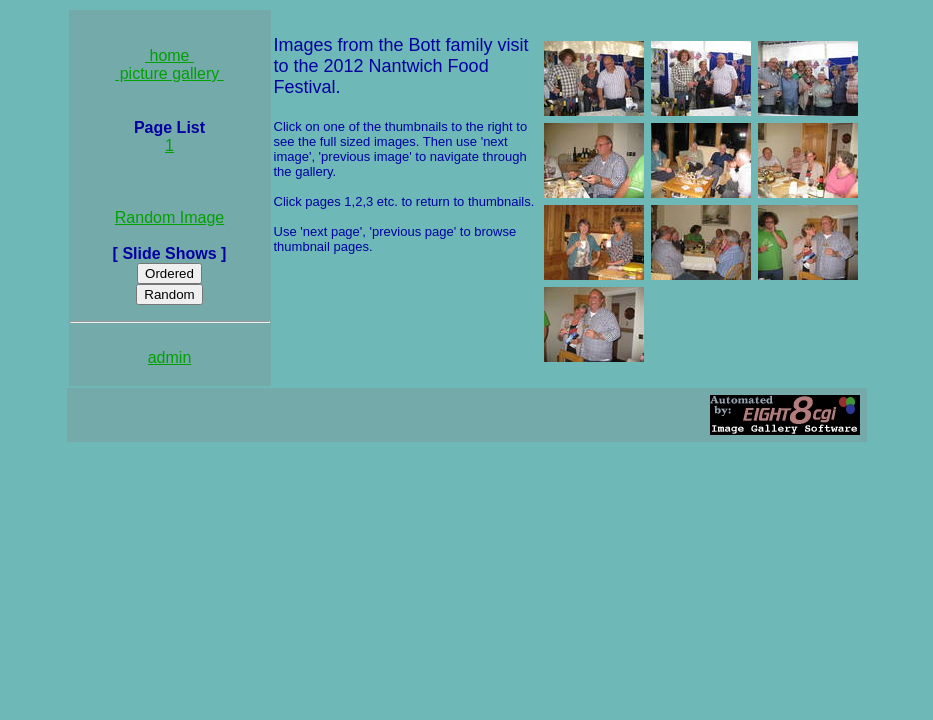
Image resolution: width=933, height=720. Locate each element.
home (169, 55)
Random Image (169, 217)
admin (170, 357)
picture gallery (169, 73)
